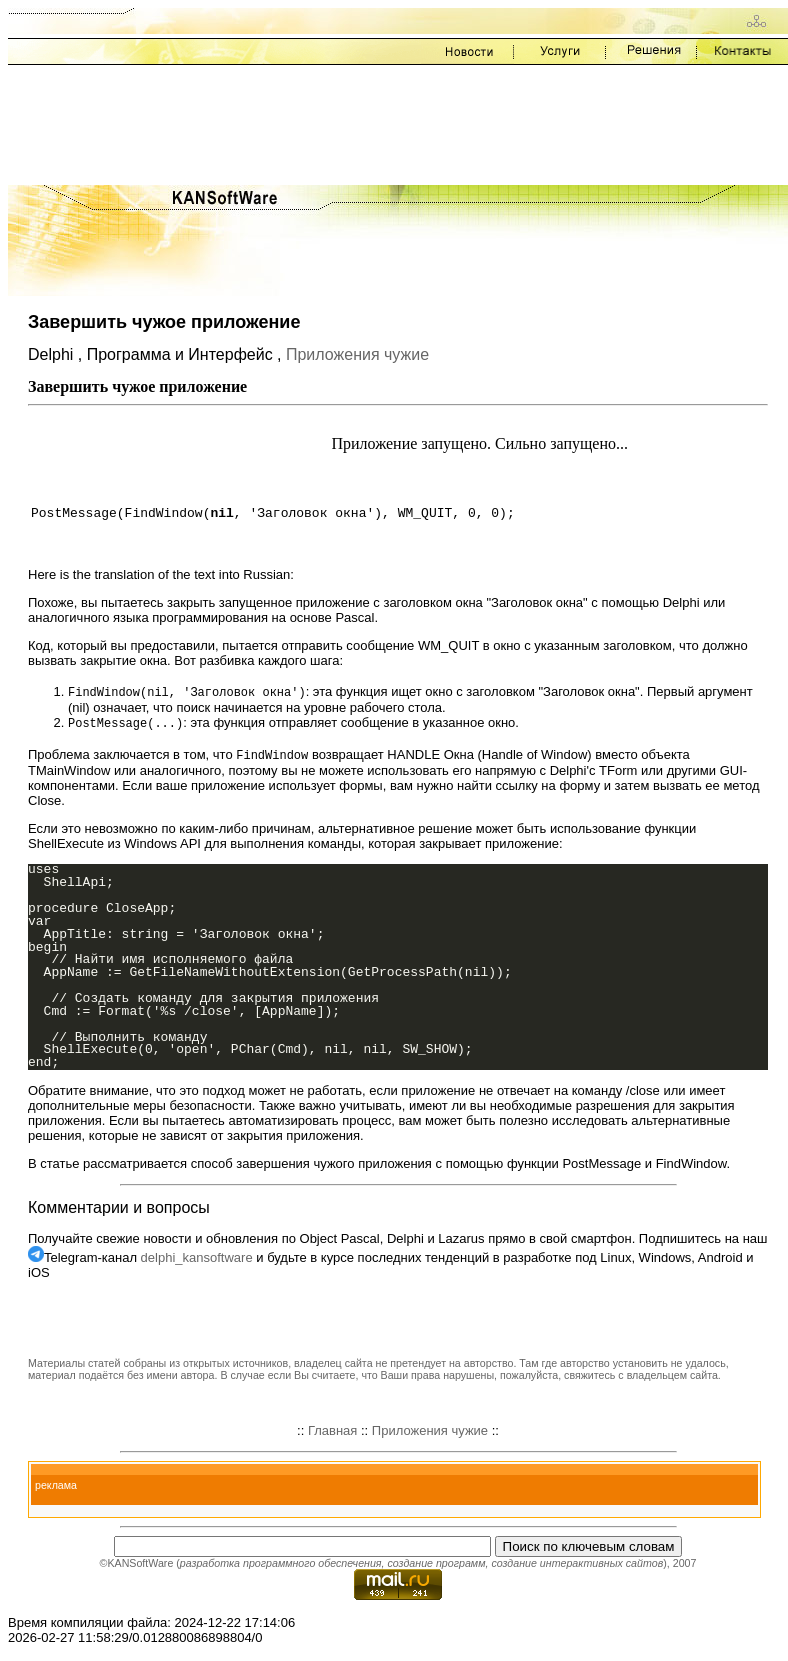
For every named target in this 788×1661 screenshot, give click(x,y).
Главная (332, 1433)
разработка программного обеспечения (281, 1566)
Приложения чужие (357, 354)
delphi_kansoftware (197, 1260)
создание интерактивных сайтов (577, 1566)
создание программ (436, 1566)
